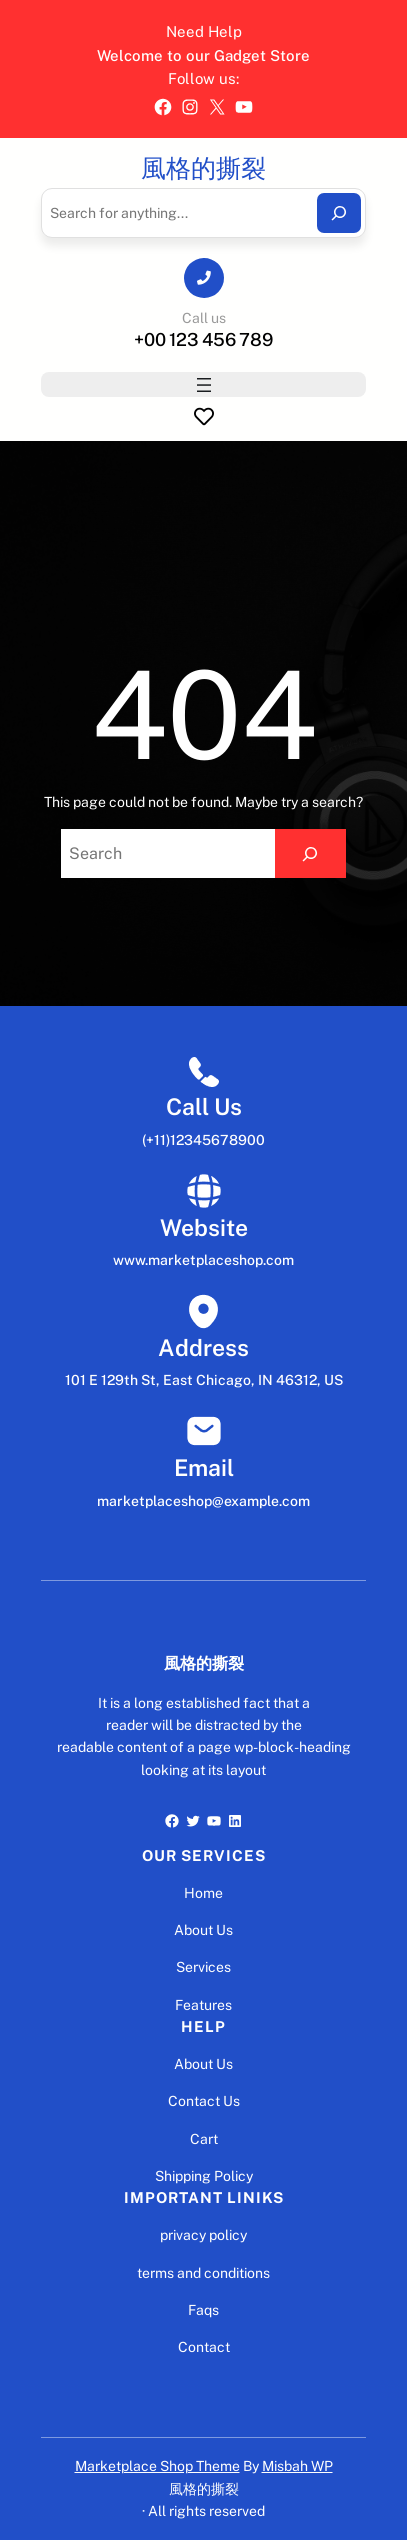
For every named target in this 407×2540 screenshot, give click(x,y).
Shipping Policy (204, 2176)
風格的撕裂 (203, 168)
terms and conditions (203, 2273)
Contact (204, 2347)
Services (203, 1967)
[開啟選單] (204, 385)
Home (203, 1893)
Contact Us (204, 2101)
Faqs (203, 2310)
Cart (204, 2139)
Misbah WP (297, 2466)
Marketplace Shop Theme (157, 2466)
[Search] (339, 213)
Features (203, 2005)
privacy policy (203, 2235)
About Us (203, 1930)
